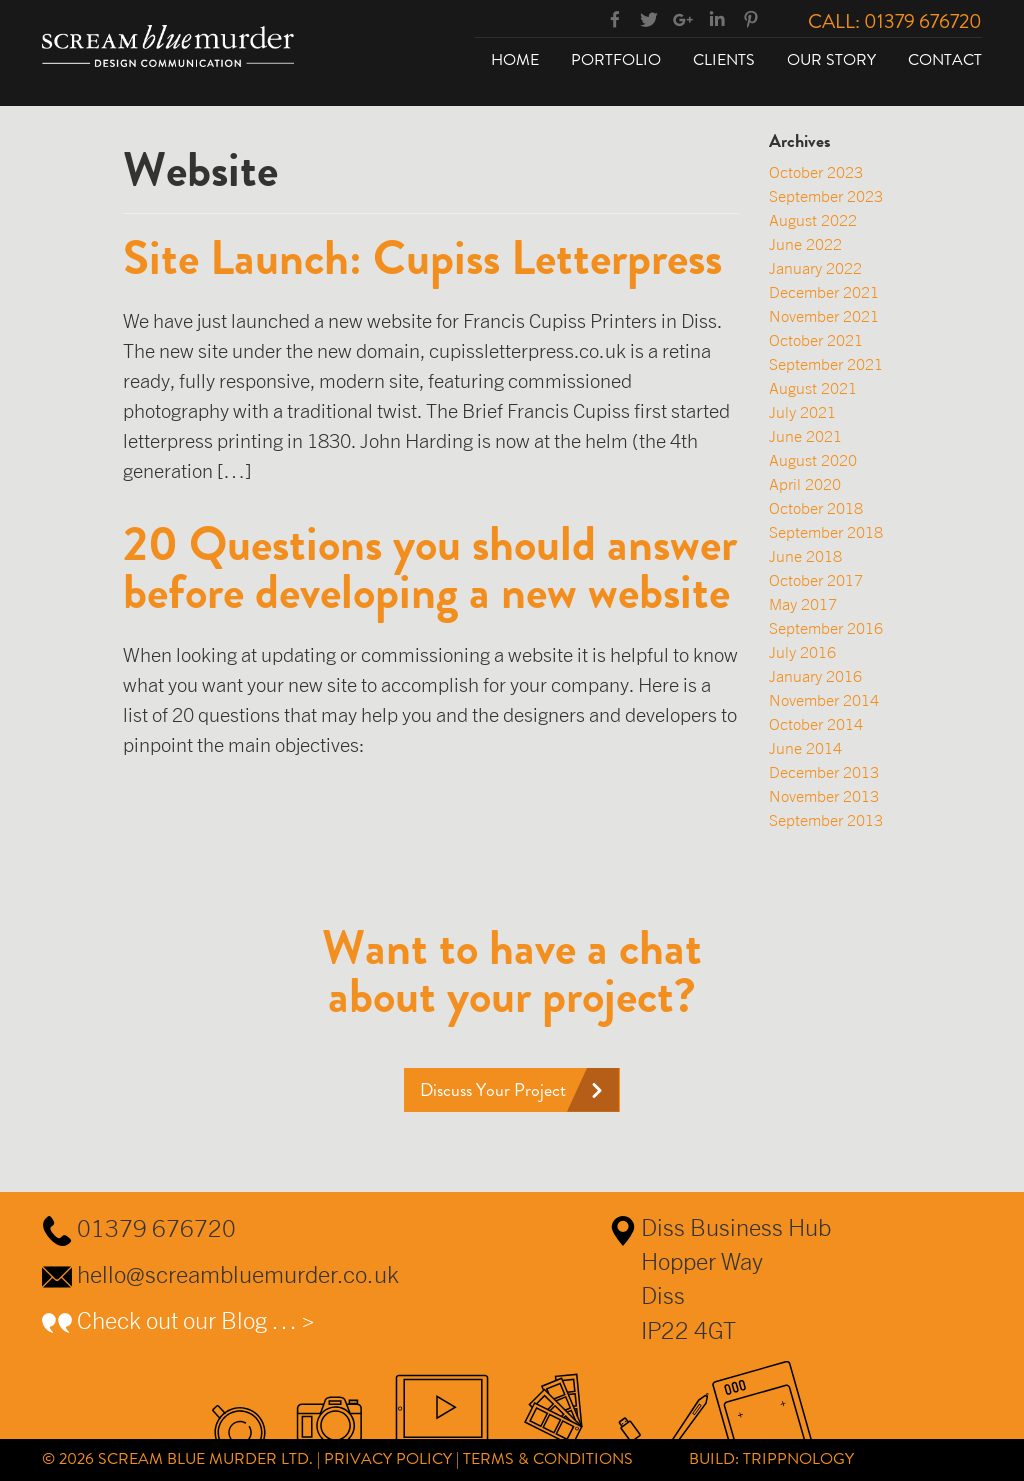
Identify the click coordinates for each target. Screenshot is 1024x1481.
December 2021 (824, 292)
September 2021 (826, 364)
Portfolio (616, 59)
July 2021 (802, 412)
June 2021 (805, 436)
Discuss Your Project (493, 1090)
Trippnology (798, 1458)
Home (515, 59)
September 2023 (826, 196)
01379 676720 (156, 1228)
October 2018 (816, 508)
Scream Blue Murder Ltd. (205, 1458)
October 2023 (816, 172)
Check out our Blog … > (196, 1320)
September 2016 (826, 628)
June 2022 (805, 244)
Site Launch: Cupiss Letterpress (422, 258)
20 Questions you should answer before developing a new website (430, 568)
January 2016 (815, 676)
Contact (945, 59)
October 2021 (816, 340)
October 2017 (816, 580)
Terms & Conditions (548, 1458)
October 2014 (816, 724)
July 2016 (802, 652)
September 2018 (826, 532)
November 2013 (824, 796)
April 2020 (805, 484)
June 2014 (805, 748)
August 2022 (813, 220)
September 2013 (826, 820)
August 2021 (813, 388)
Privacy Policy (388, 1458)
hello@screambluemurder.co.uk (238, 1274)
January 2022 (815, 268)
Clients (724, 59)
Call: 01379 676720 (895, 21)
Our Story (831, 59)
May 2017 (803, 604)
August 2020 (813, 460)
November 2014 (824, 700)
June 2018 (805, 556)
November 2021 (824, 316)
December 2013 (824, 772)
